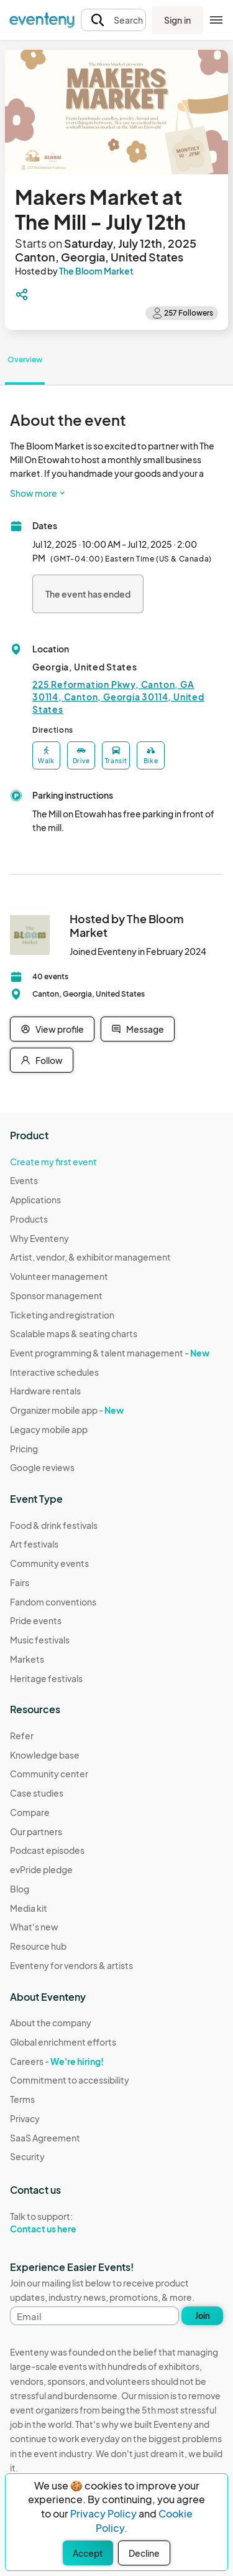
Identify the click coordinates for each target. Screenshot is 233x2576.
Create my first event (53, 1161)
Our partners (36, 1831)
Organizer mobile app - (67, 1410)
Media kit (28, 1908)
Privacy (25, 2118)
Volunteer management (59, 1276)
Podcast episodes (47, 1850)
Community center (49, 1773)
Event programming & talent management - (109, 1352)
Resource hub (38, 1946)
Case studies (36, 1792)
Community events (49, 1563)
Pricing (24, 1448)
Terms (22, 2099)
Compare (30, 1812)
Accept (88, 2553)
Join (202, 2316)
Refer (22, 1735)
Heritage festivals (46, 1678)
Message (137, 1029)
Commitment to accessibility (69, 2079)
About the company (50, 2022)
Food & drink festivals (54, 1525)
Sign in (177, 20)
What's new (34, 1926)
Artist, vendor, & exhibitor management (90, 1256)
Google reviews (42, 1467)
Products (29, 1219)
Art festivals (34, 1543)
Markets (27, 1659)
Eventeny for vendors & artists (71, 1965)
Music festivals (40, 1639)
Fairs (19, 1582)
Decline (144, 2553)
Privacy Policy (103, 2513)
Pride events (36, 1620)
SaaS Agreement (45, 2137)
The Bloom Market (96, 270)
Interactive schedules (54, 1372)
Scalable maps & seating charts (73, 1333)
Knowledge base (45, 1754)
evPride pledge (41, 1869)
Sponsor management (56, 1295)
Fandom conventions (53, 1601)
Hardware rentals (45, 1390)
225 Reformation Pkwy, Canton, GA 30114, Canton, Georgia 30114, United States (118, 697)
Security (27, 2156)
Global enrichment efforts (63, 2041)
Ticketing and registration (62, 1314)
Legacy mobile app (49, 1429)
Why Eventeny (39, 1238)
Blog (19, 1888)
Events (24, 1180)
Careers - (57, 2061)
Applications (35, 1199)
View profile (52, 1029)
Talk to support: (69, 2223)
